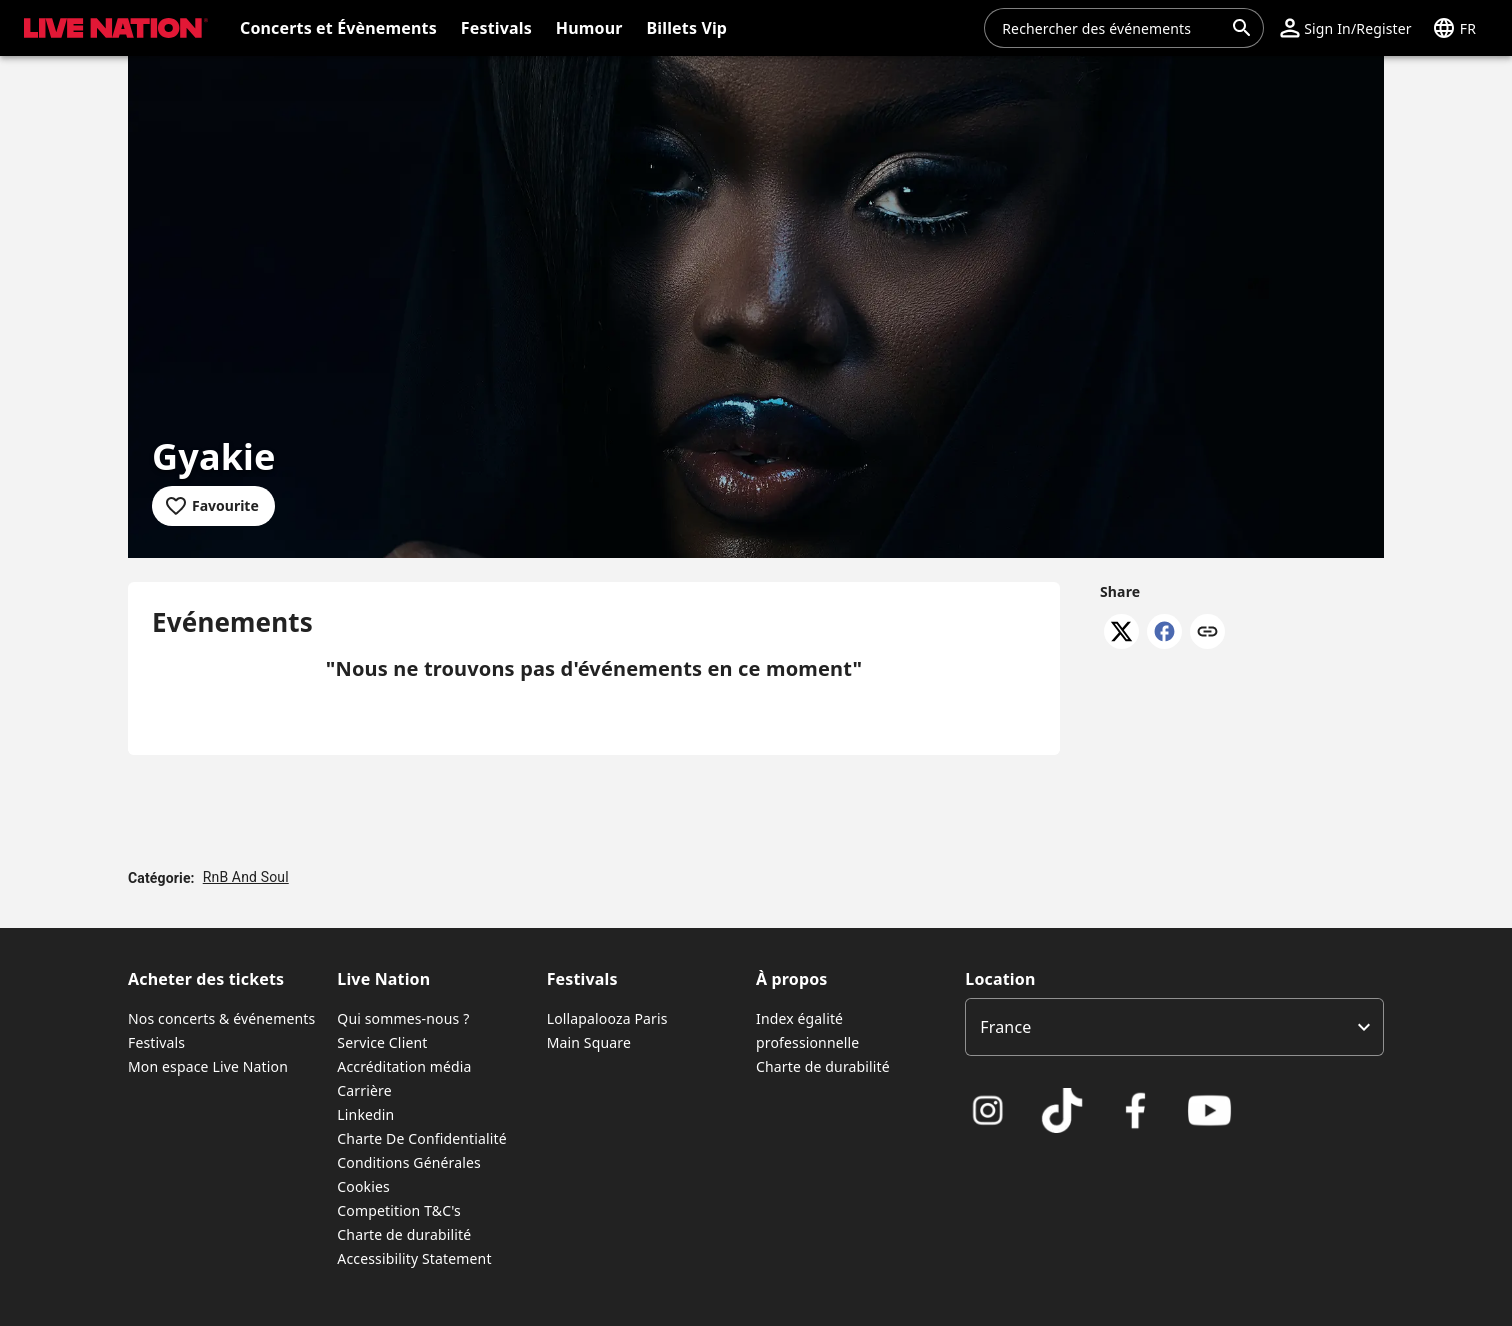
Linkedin (365, 1114)
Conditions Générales (409, 1162)
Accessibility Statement (414, 1258)
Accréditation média (404, 1066)
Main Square (589, 1042)
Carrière (364, 1090)
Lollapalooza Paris (607, 1018)
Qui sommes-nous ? (403, 1018)
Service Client (382, 1042)
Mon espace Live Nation (208, 1066)
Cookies (363, 1186)
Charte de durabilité (404, 1234)
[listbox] (1174, 1027)
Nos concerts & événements (221, 1018)
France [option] (1005, 1027)
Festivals (156, 1042)
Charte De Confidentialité (421, 1138)
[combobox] (1112, 28)
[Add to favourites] (213, 506)
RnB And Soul (246, 877)
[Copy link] (1207, 633)
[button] (1345, 28)
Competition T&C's (399, 1210)
